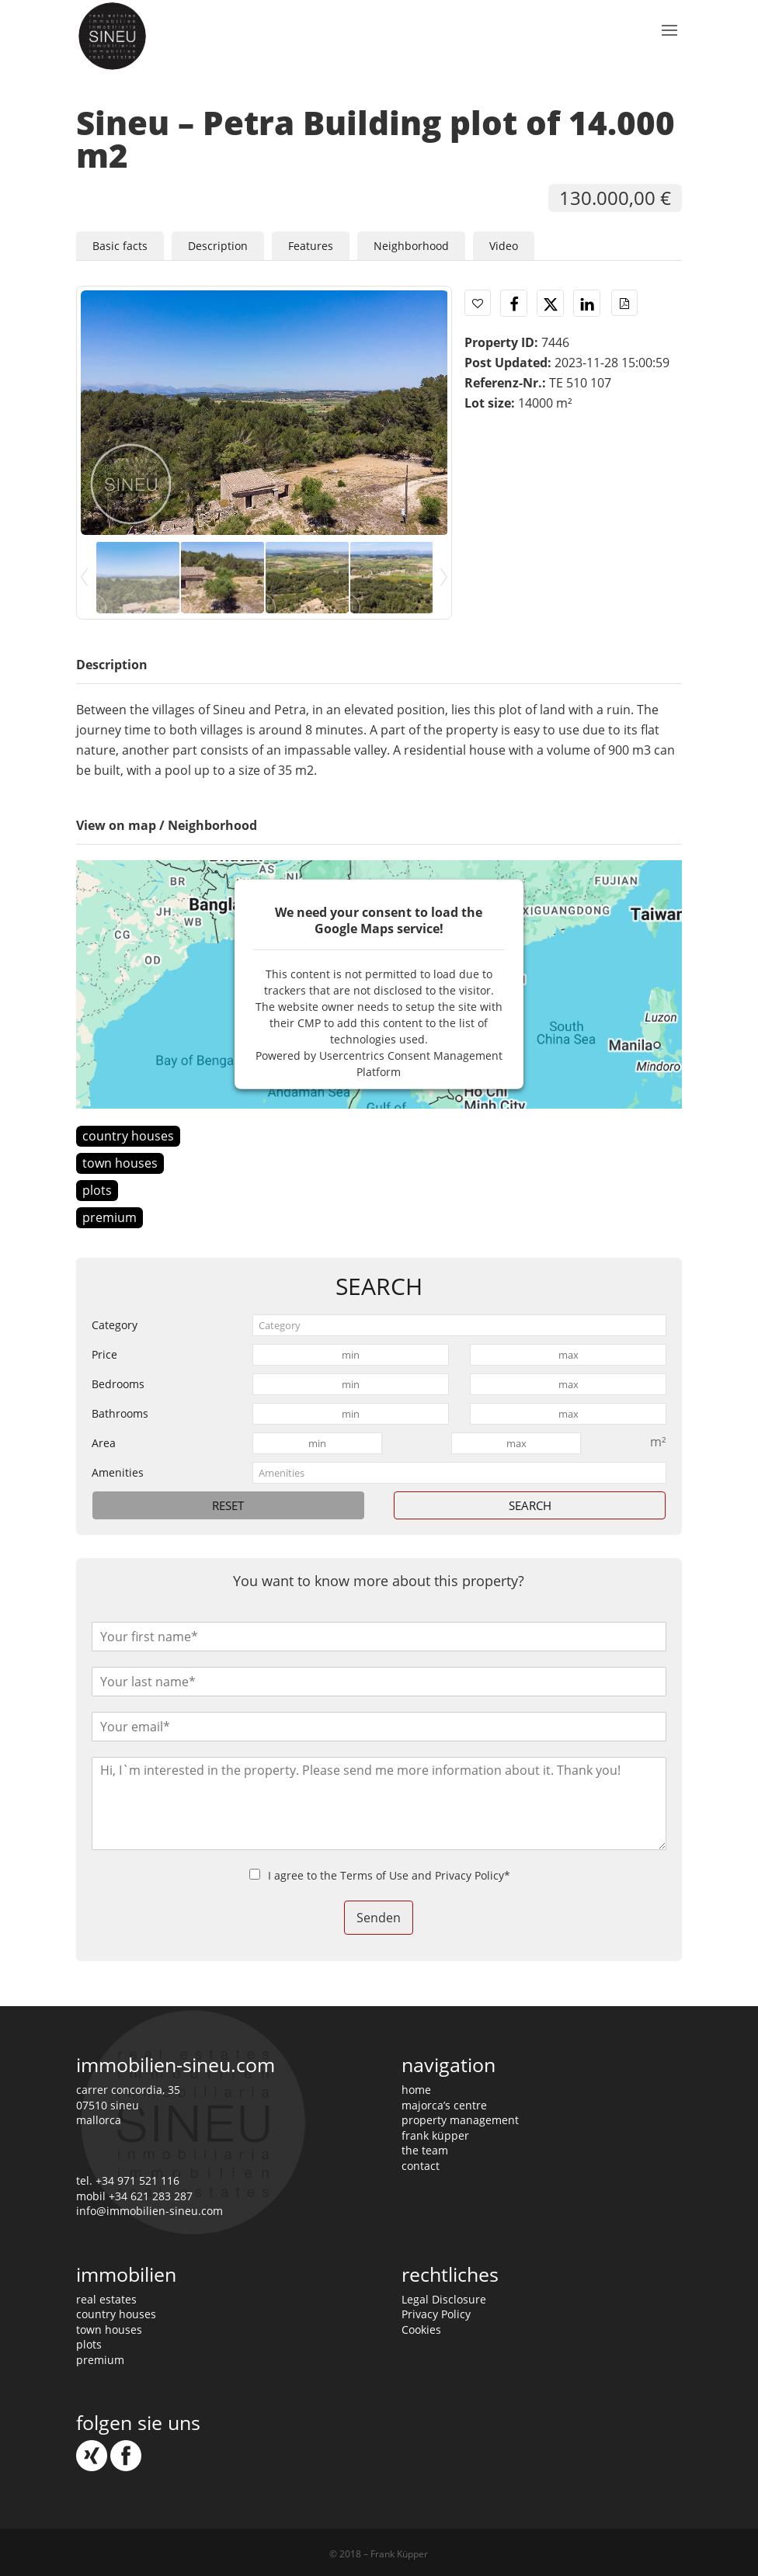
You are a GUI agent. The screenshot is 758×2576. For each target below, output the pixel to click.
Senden (378, 1917)
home (416, 2089)
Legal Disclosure (444, 2299)
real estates (106, 2299)
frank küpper (435, 2135)
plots (97, 1190)
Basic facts (120, 245)
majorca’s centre (444, 2105)
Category (114, 1325)
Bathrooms (120, 1413)
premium (109, 1217)
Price (104, 1354)
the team (425, 2150)
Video (503, 245)
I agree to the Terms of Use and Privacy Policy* (389, 1875)
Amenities (118, 1472)
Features (310, 245)
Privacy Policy (436, 2314)
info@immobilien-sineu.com (149, 2210)
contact (421, 2165)
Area (104, 1443)
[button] (514, 304)
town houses (120, 1163)
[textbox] (459, 1325)
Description (218, 245)
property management (460, 2120)
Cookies (421, 2329)
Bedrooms (118, 1384)
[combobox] (459, 1325)
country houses (128, 1135)
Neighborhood (411, 245)
